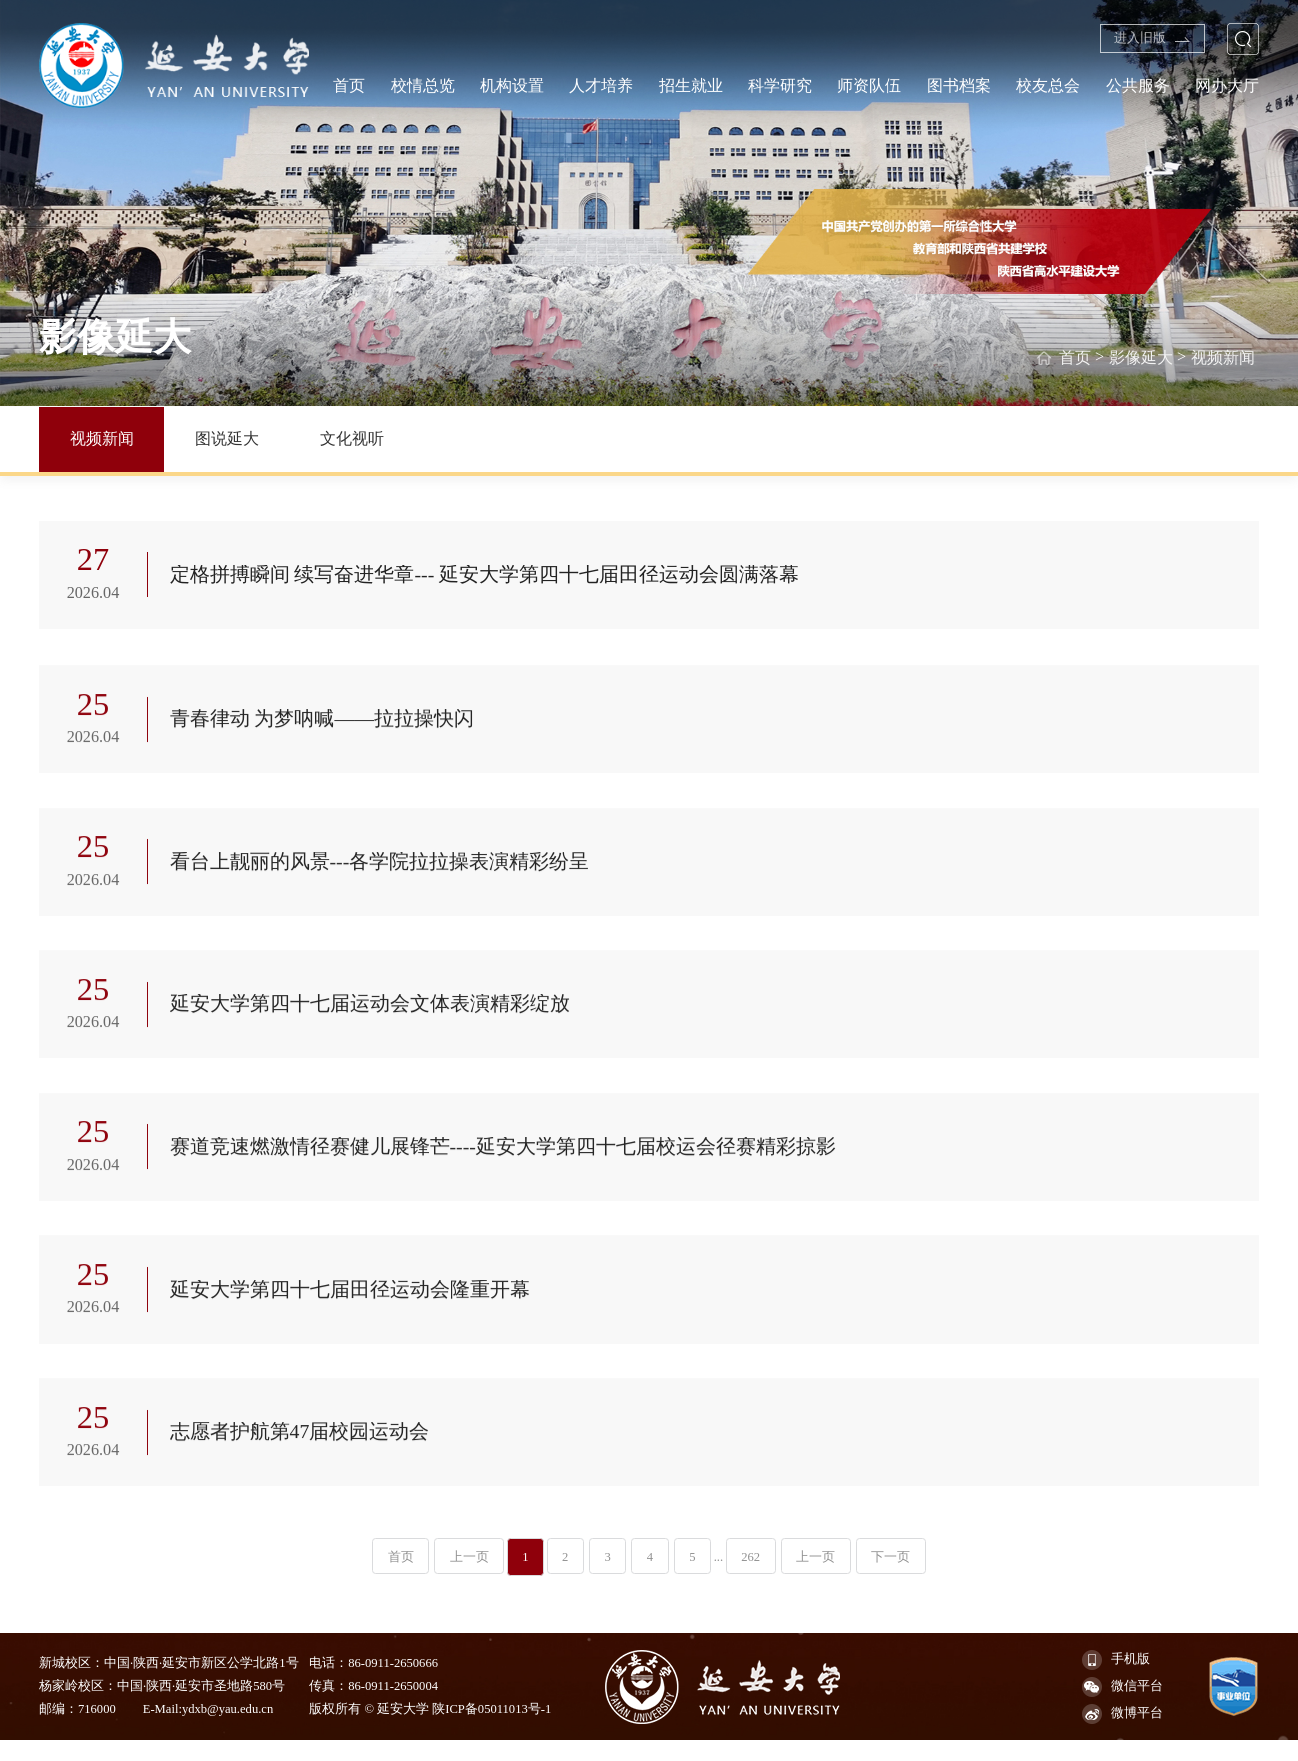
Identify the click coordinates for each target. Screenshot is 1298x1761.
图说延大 (227, 438)
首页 (1074, 357)
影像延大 (1140, 357)
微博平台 (1122, 1735)
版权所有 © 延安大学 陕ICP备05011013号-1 (430, 1730)
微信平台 (1122, 1708)
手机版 (1116, 1681)
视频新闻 (1223, 357)
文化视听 (352, 438)
